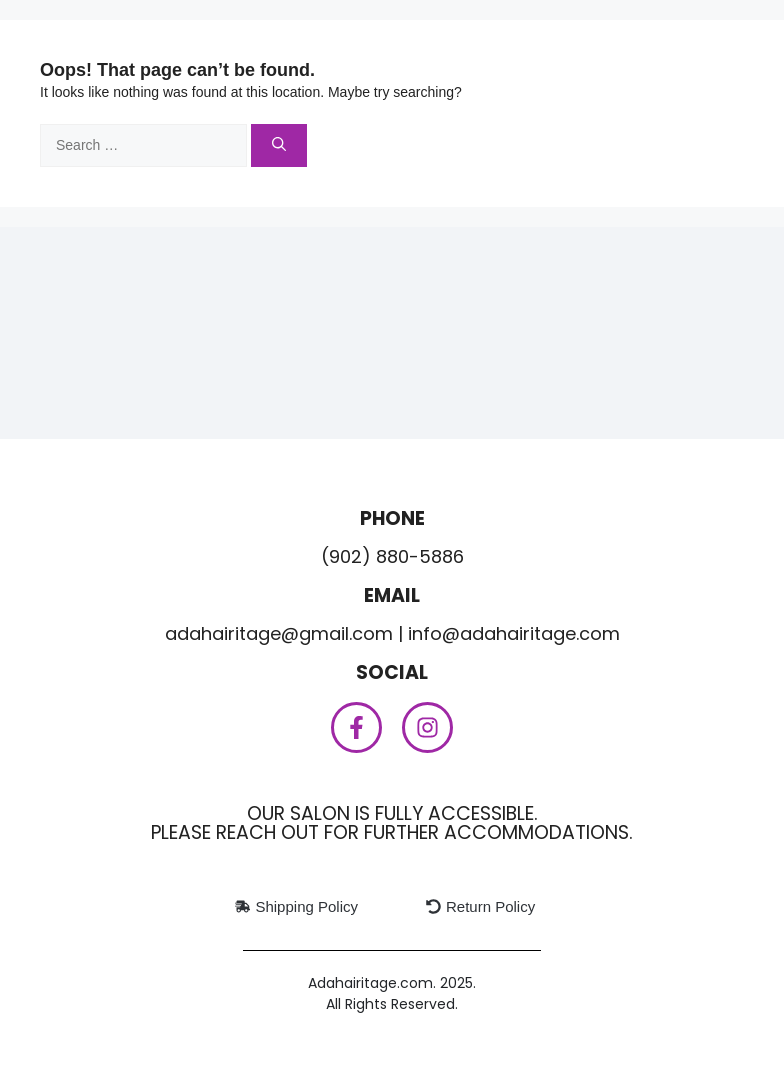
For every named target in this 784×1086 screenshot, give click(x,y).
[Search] (279, 145)
